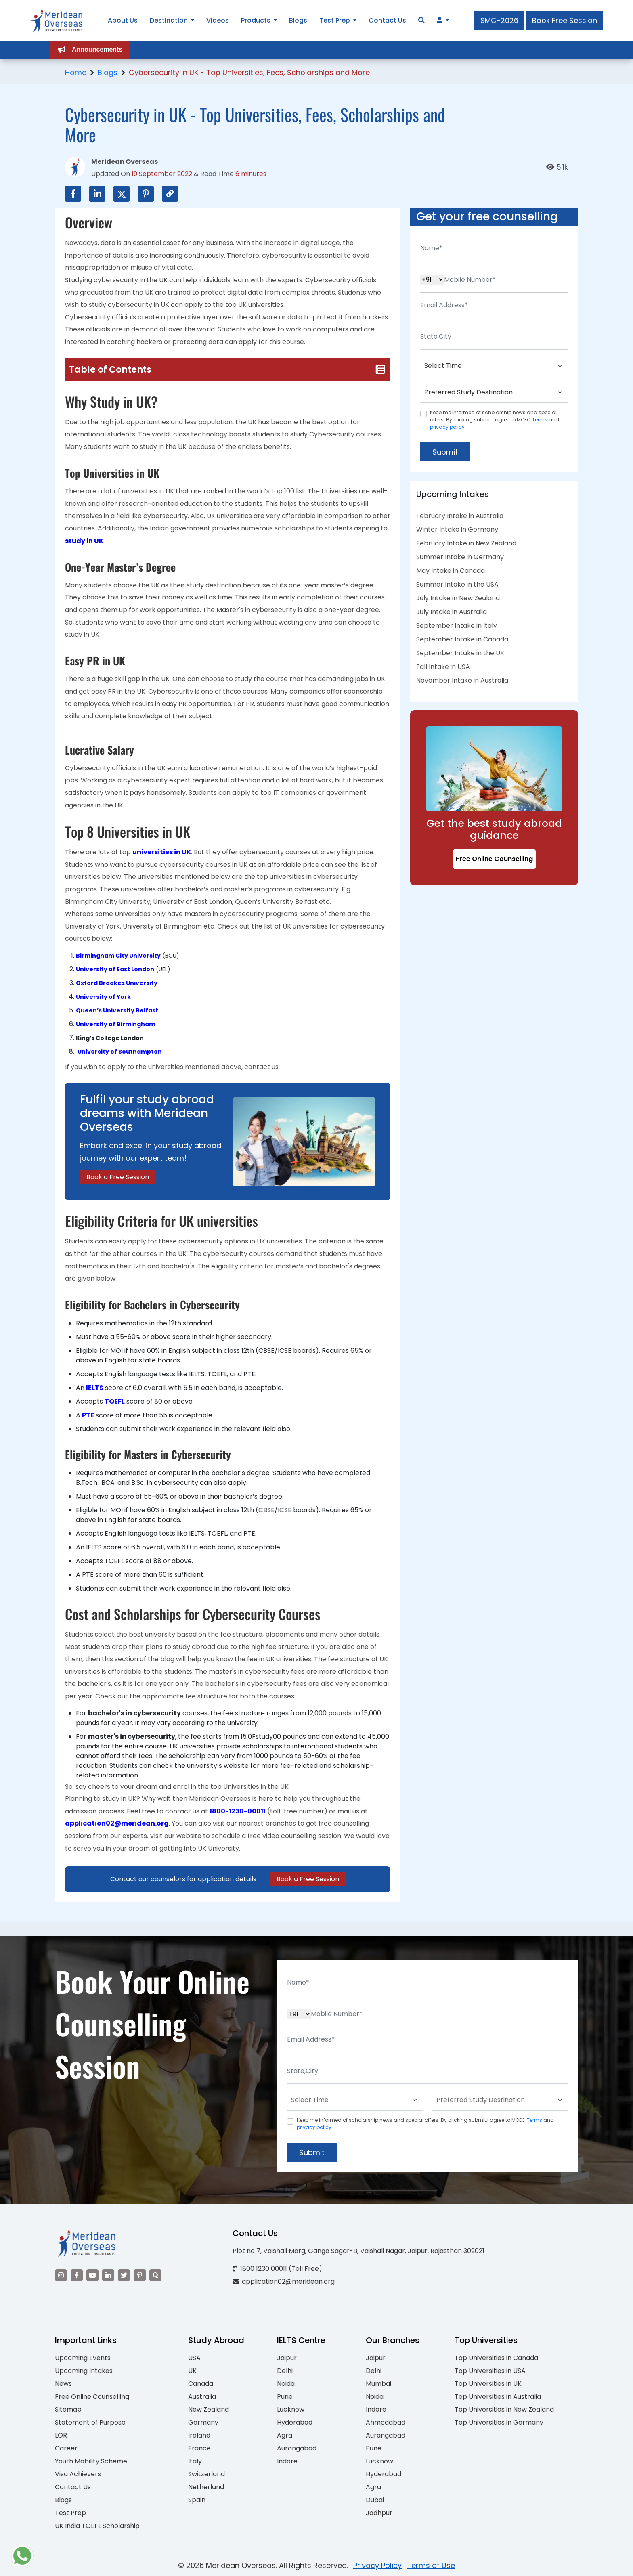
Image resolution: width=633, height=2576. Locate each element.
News (63, 2383)
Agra (284, 2435)
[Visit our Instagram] (61, 2275)
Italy (195, 2461)
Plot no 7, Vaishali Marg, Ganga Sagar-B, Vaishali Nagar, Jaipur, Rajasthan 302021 (358, 2250)
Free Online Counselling (494, 859)
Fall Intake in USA (443, 666)
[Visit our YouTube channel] (92, 2275)
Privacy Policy (377, 2565)
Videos (217, 20)
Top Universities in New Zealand (504, 2409)
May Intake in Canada (450, 570)
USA (194, 2357)
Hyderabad (294, 2422)
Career (66, 2448)
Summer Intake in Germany (460, 557)
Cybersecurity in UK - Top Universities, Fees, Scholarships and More (249, 72)
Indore (287, 2461)
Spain (196, 2500)
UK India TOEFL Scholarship (97, 2525)
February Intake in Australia (459, 515)
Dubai (375, 2500)
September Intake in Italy (456, 625)
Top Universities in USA (490, 2370)
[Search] (421, 20)
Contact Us (73, 2487)
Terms (539, 419)
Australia (202, 2396)
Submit (445, 452)
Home (75, 72)
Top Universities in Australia (498, 2396)
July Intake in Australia (451, 611)
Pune (285, 2396)
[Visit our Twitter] (124, 2275)
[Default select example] (494, 366)
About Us (123, 20)
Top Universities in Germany (499, 2422)
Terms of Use (431, 2565)
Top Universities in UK (488, 2383)
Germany (203, 2422)
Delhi (285, 2370)
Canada (200, 2383)
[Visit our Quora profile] (155, 2275)
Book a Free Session (117, 1177)
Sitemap (68, 2409)
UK (192, 2370)
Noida (286, 2383)
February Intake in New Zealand (466, 543)
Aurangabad (296, 2448)
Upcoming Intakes (84, 2370)
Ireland (199, 2435)
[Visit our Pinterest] (140, 2275)
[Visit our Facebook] (77, 2275)
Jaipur (287, 2357)
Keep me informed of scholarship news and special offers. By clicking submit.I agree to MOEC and (494, 419)
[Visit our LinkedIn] (108, 2275)
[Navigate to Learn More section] (439, 20)
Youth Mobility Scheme (91, 2461)
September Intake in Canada (462, 639)
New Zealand (208, 2409)
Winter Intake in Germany (457, 529)
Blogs (107, 72)
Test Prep (70, 2512)
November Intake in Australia (462, 680)
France (199, 2448)
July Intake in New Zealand (458, 598)
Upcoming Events (83, 2357)
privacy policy (447, 426)
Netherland (206, 2487)
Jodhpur (379, 2512)
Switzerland (206, 2474)
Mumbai (378, 2383)
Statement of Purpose (90, 2422)
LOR (61, 2435)
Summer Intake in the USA (457, 584)
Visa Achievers (78, 2474)
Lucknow (290, 2409)
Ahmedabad (385, 2422)
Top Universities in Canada (496, 2357)
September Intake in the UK (460, 653)
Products (255, 20)
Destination (169, 20)
